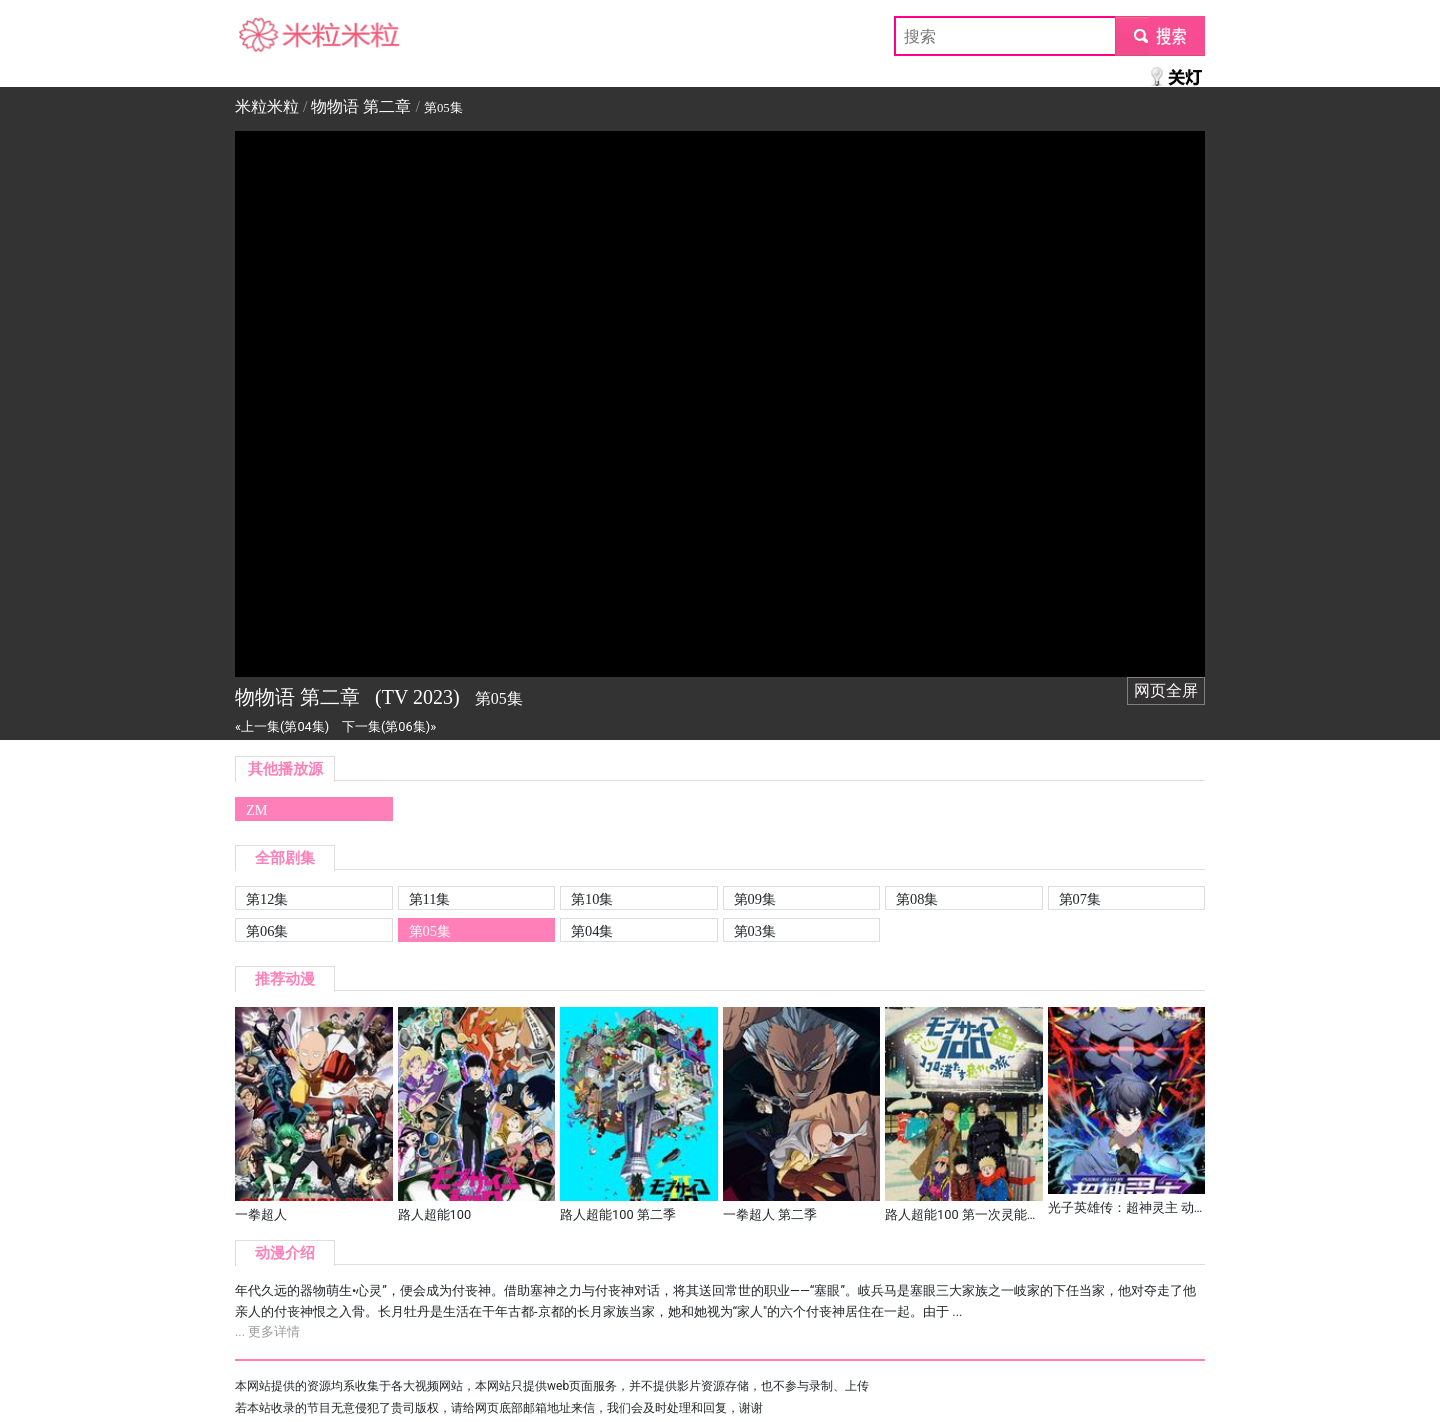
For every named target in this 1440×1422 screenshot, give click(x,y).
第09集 (755, 899)
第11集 (430, 899)
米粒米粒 (267, 35)
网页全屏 (1166, 690)
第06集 (267, 931)
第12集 (267, 899)
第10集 (592, 899)
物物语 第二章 (361, 106)
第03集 (755, 931)
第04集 (592, 931)
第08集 (917, 899)
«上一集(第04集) (282, 726)
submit (1159, 35)
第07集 (1080, 899)
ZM (257, 810)
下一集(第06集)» (389, 726)
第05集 (430, 931)
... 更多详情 (267, 1331)
